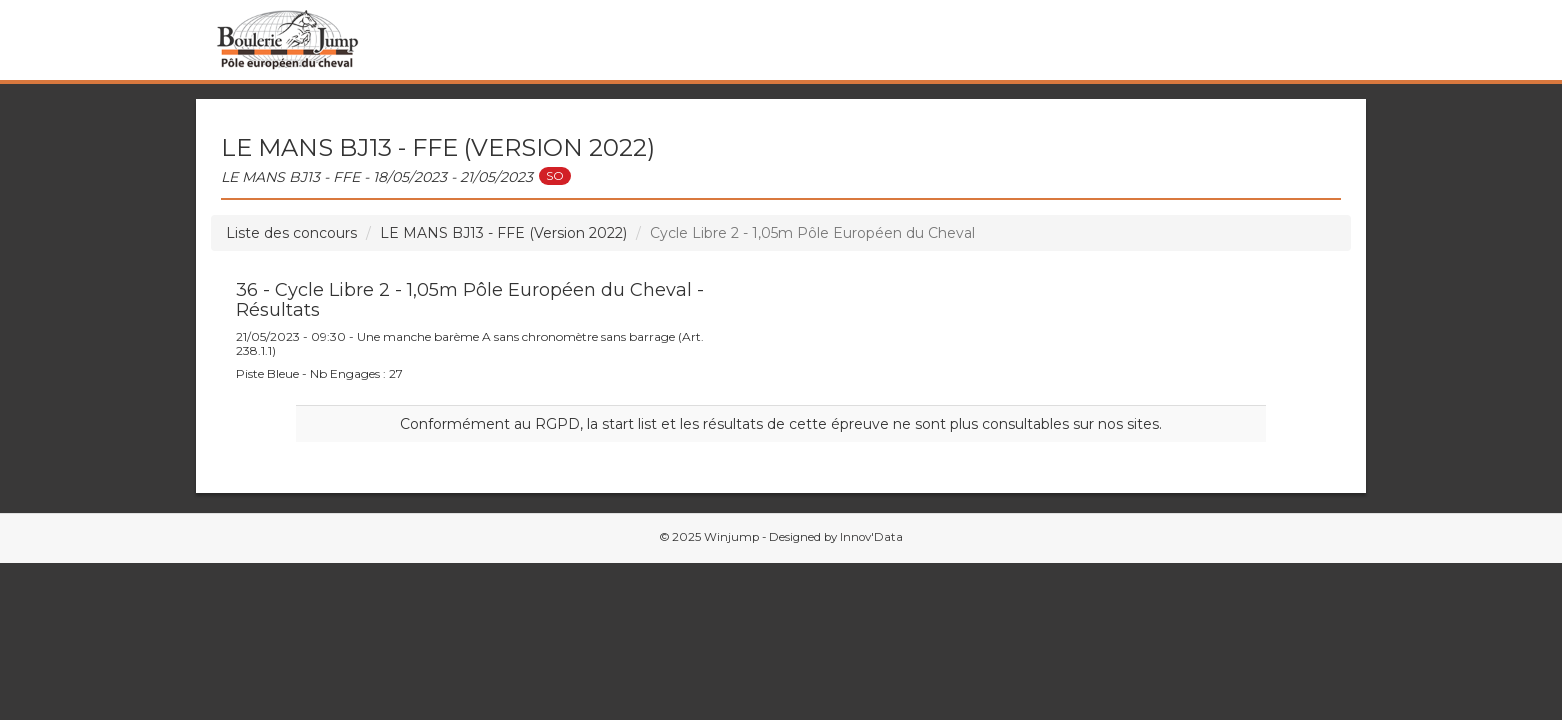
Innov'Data (871, 537)
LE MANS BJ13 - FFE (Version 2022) (503, 233)
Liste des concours (291, 233)
